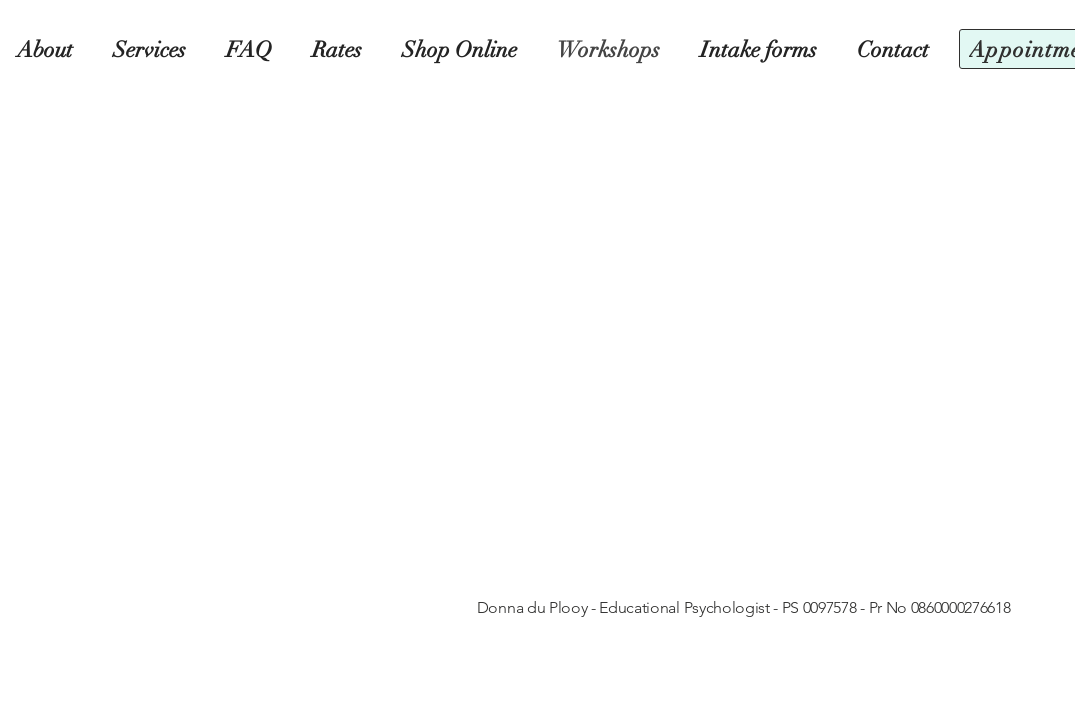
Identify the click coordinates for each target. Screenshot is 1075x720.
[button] (463, 49)
